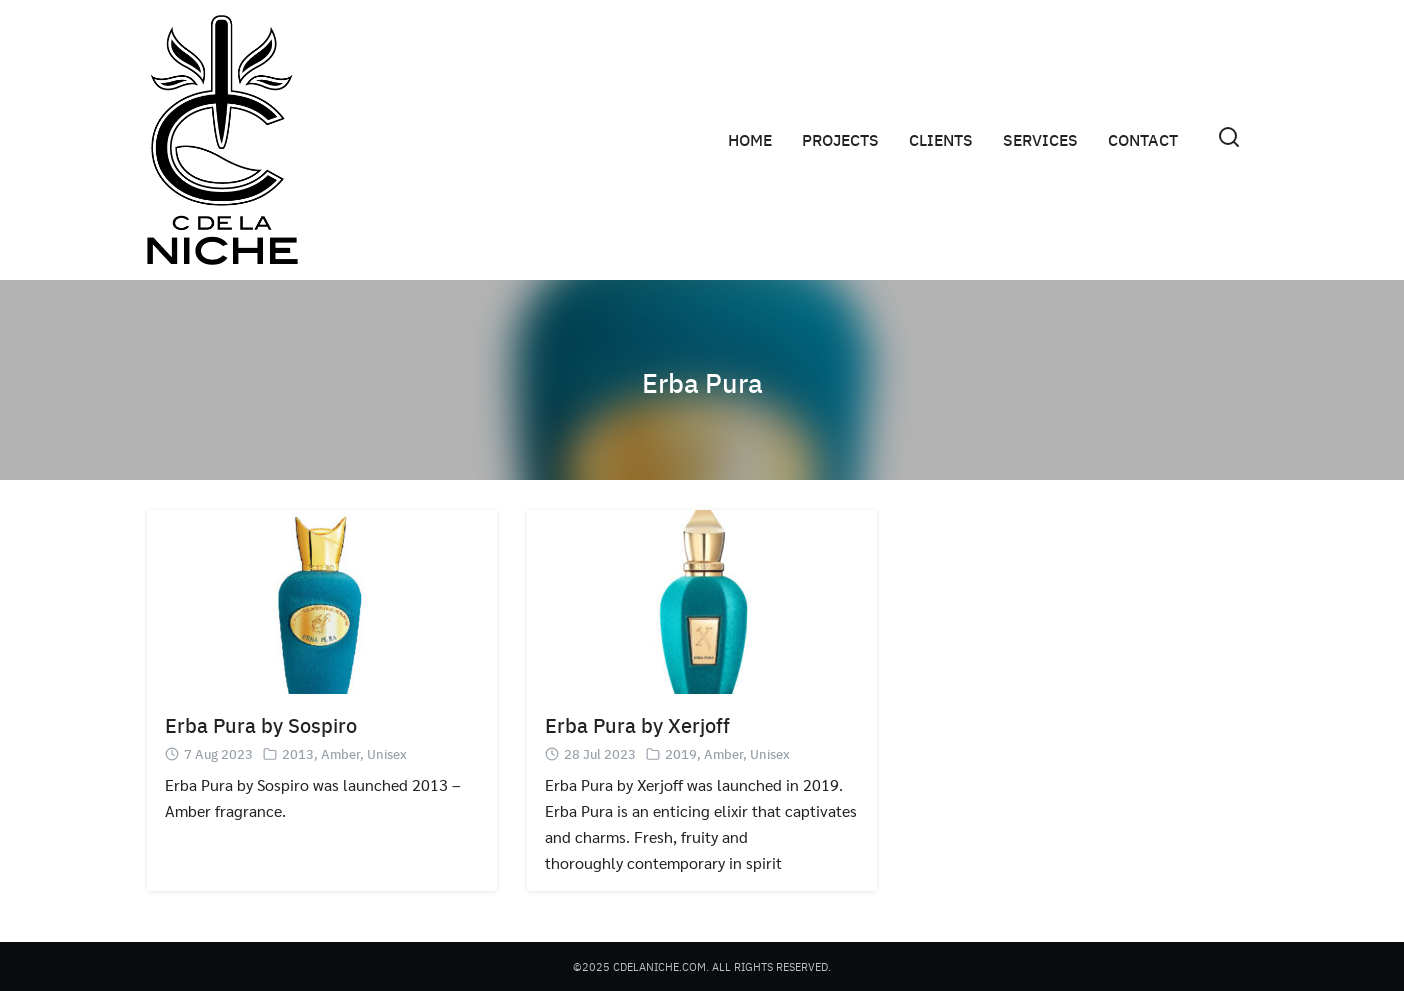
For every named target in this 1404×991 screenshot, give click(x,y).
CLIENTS (941, 139)
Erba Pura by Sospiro (261, 724)
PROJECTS (840, 139)
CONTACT (1143, 139)
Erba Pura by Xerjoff (637, 724)
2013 (298, 753)
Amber (340, 753)
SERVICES (1040, 139)
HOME (750, 139)
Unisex (387, 753)
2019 (681, 753)
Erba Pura (702, 380)
